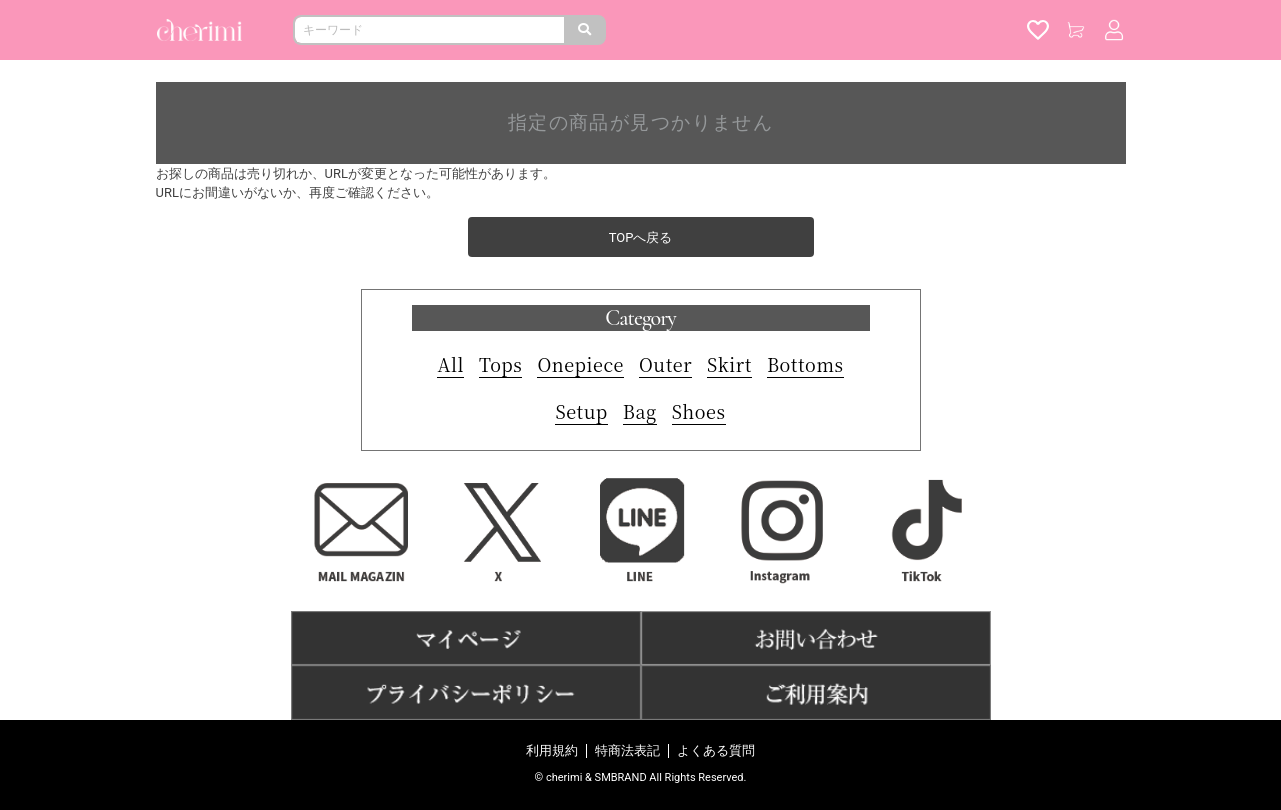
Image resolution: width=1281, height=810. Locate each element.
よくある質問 (716, 750)
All (450, 364)
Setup (581, 411)
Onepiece (580, 364)
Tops (500, 364)
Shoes (699, 411)
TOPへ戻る (641, 237)
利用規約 (552, 750)
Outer (665, 364)
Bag (640, 411)
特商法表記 (627, 750)
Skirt (729, 364)
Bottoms (805, 364)
